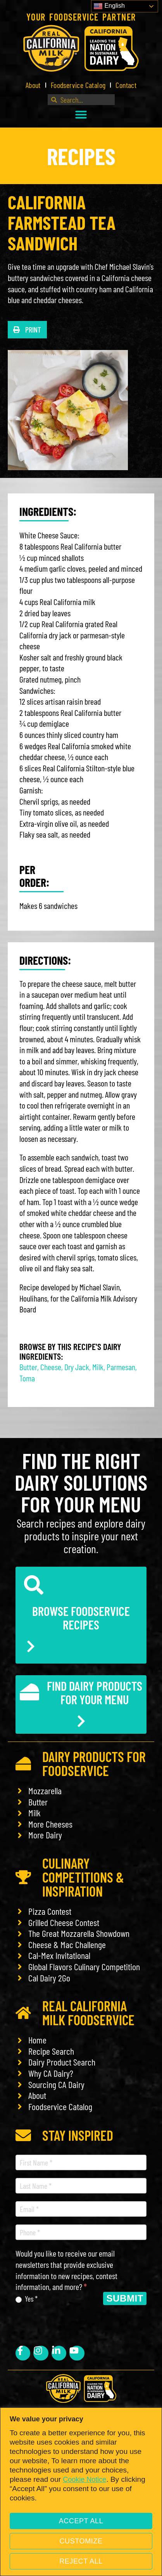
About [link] (33, 85)
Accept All (81, 2521)
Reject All (81, 2561)
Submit (124, 2298)
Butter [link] (28, 1367)
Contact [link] (125, 85)
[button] (81, 114)
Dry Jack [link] (76, 1367)
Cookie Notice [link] (84, 2479)
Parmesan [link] (121, 1367)
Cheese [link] (50, 1367)
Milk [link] (97, 1367)
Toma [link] (27, 1378)
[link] (81, 48)
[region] (81, 2491)
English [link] (109, 6)
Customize (80, 2541)
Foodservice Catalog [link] (78, 85)
